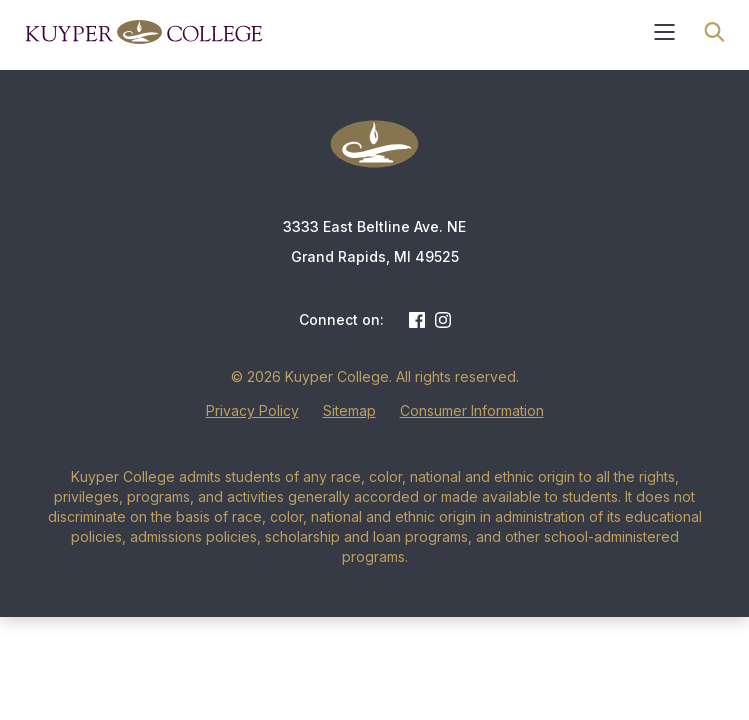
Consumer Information (472, 410)
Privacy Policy (252, 410)
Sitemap (349, 410)
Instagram (443, 320)
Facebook (417, 320)
